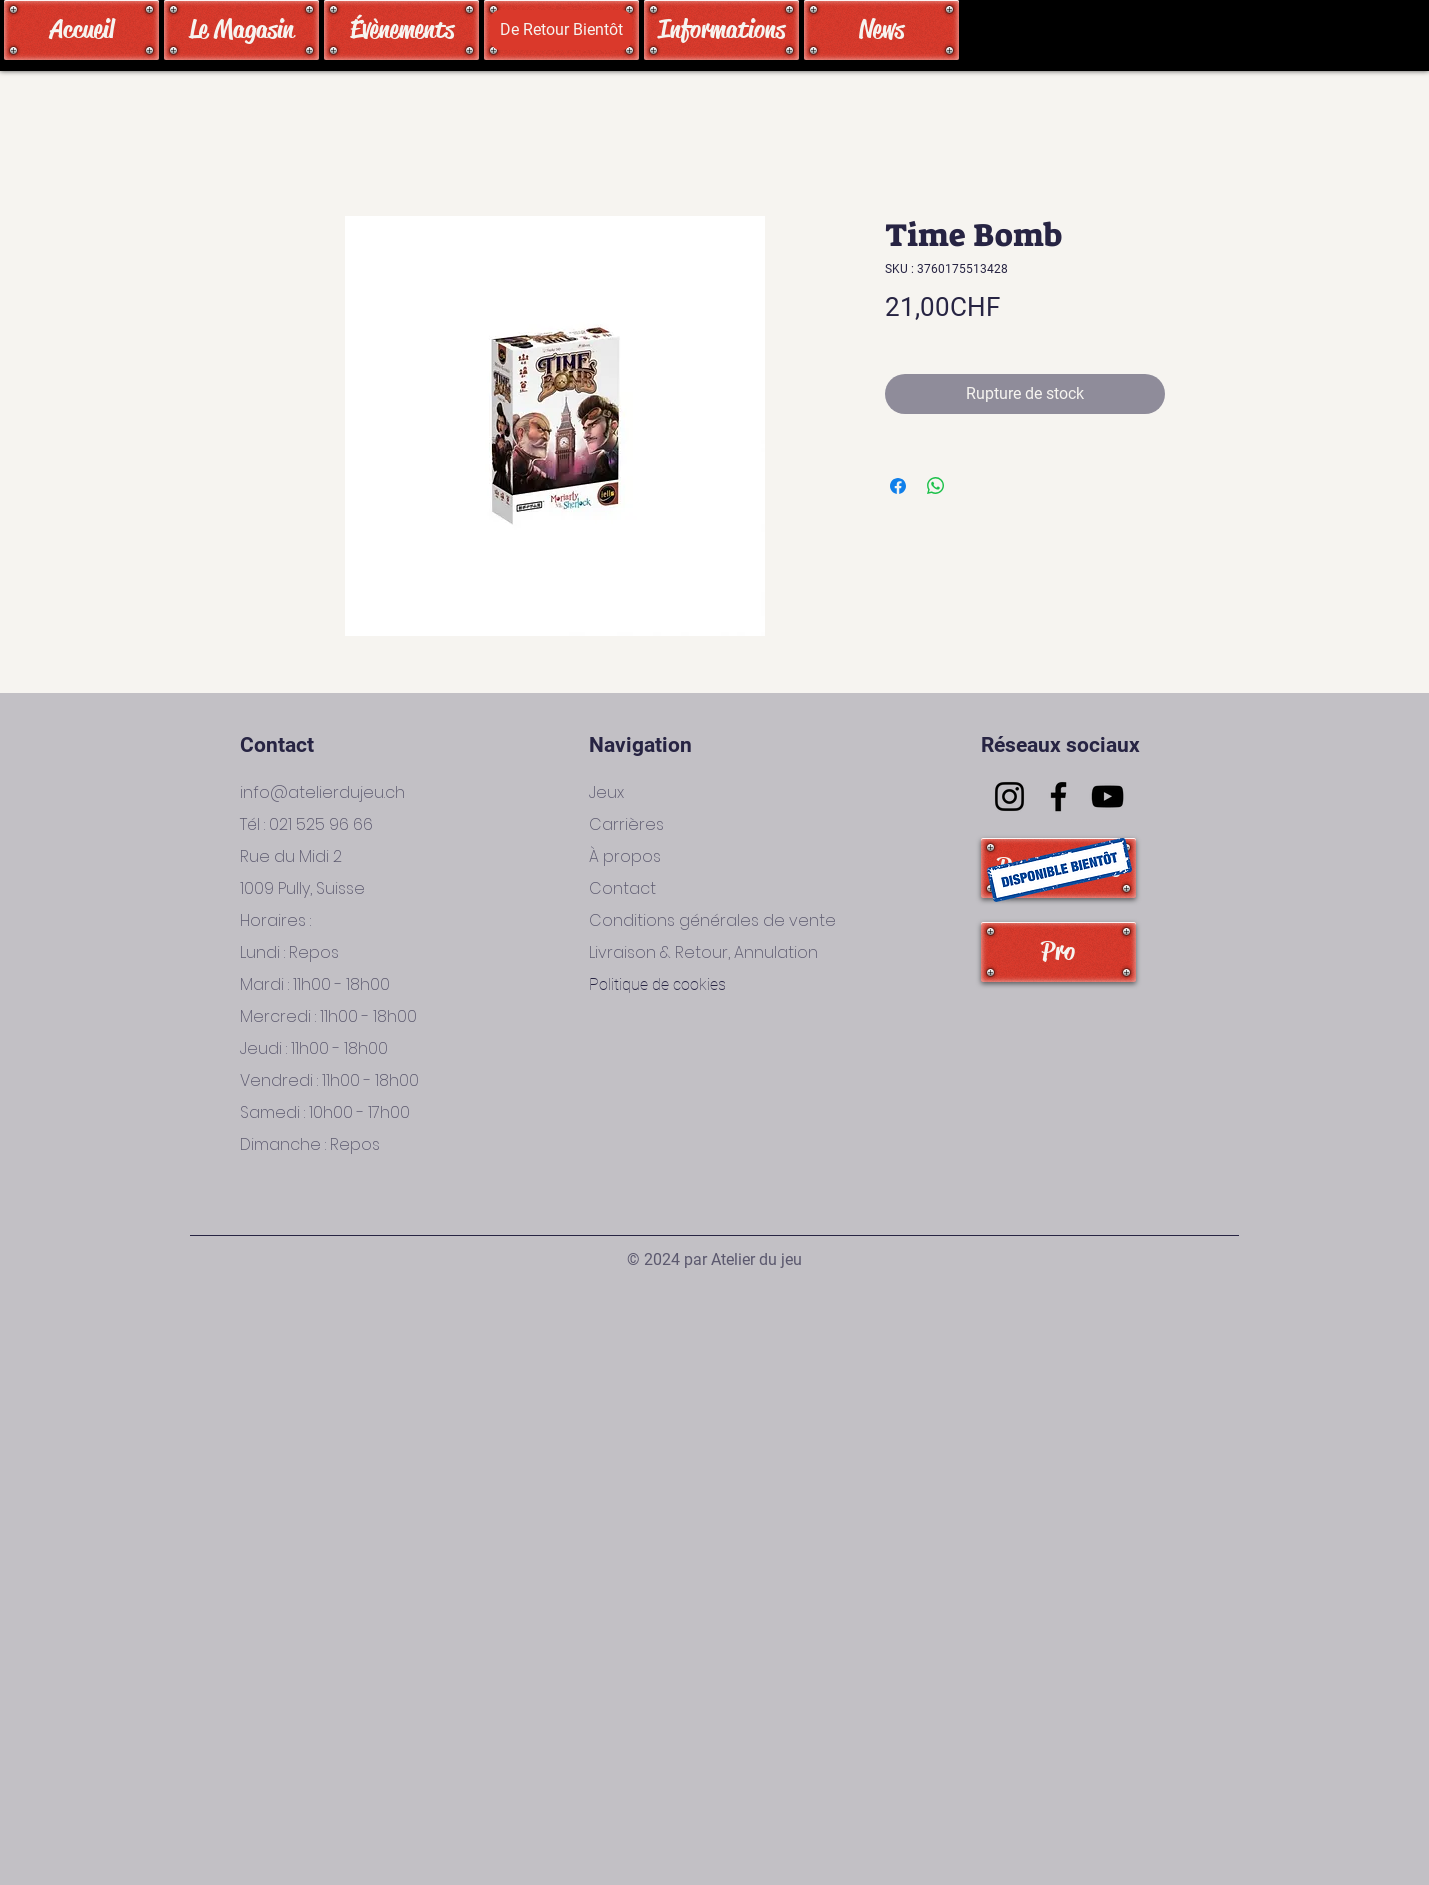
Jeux (606, 792)
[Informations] (721, 30)
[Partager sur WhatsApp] (936, 486)
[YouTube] (1107, 796)
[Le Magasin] (241, 30)
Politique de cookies (657, 984)
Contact (622, 888)
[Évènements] (401, 30)
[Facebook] (1058, 796)
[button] (561, 30)
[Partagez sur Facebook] (898, 486)
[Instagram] (1009, 796)
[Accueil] (81, 30)
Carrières (626, 824)
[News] (881, 30)
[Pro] (1058, 952)
